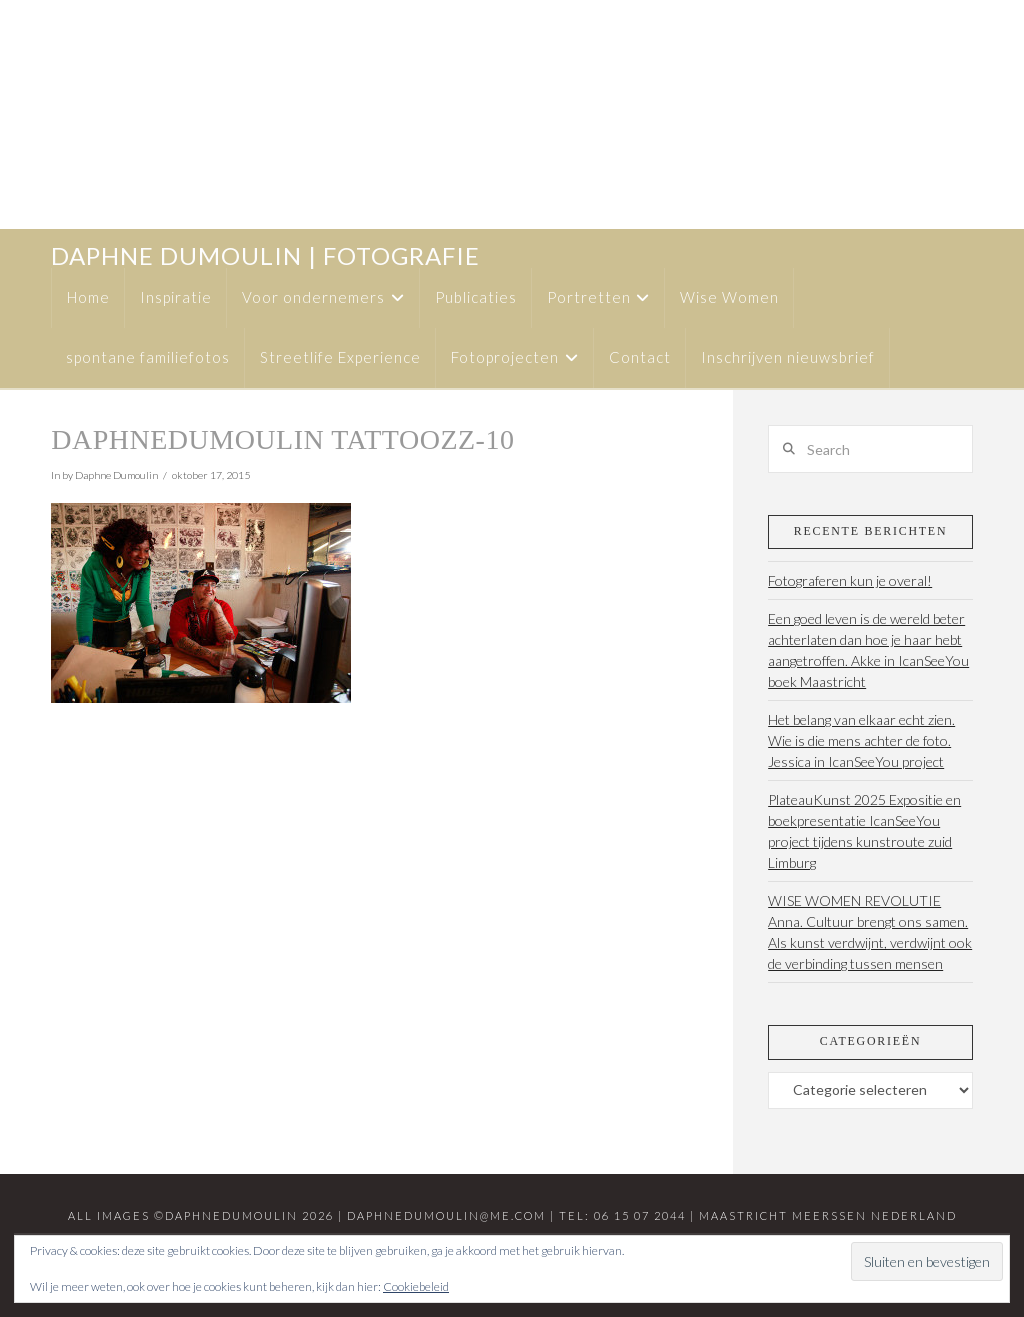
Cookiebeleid (416, 1286)
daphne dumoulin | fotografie (265, 256)
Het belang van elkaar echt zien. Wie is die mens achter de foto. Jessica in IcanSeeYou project (861, 740)
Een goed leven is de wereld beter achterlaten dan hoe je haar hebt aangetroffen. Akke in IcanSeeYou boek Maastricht (868, 650)
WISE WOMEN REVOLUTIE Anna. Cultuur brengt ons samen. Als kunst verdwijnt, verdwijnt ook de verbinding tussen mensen (870, 932)
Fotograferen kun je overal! (850, 580)
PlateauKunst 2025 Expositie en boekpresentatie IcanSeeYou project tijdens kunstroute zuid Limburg (864, 831)
